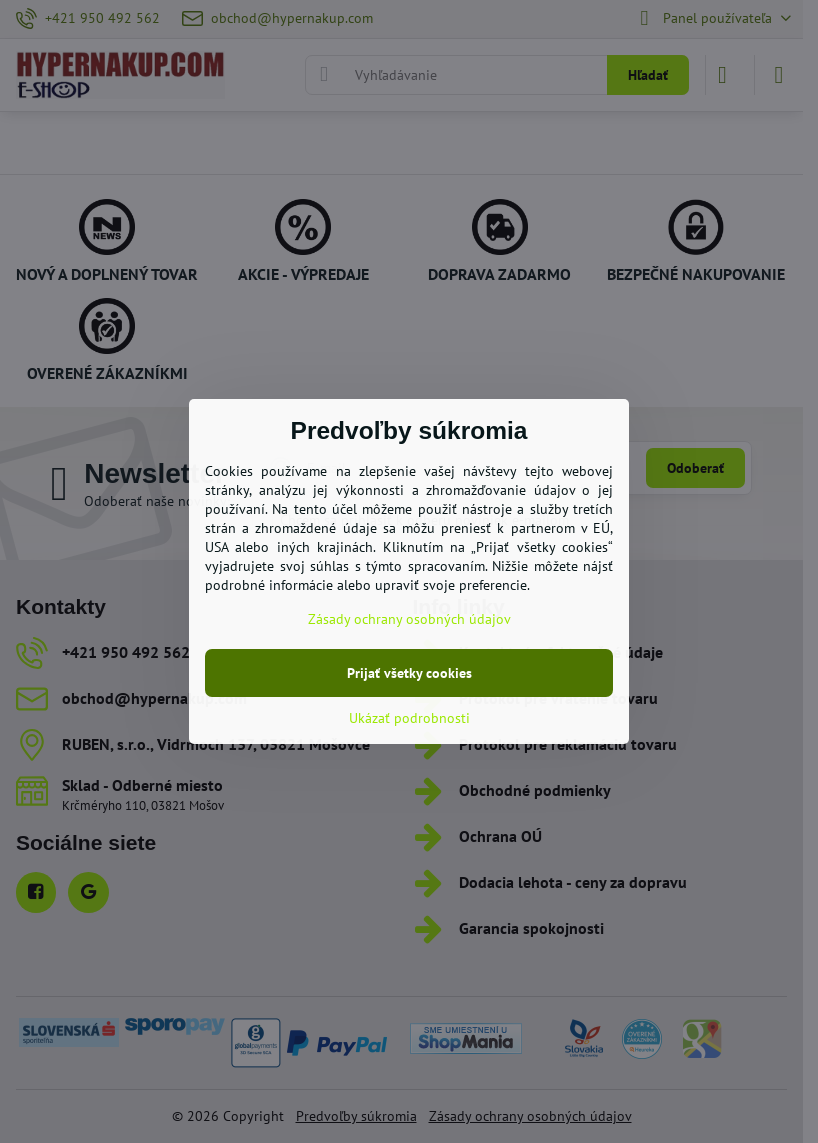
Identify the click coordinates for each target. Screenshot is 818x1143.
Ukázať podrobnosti (409, 718)
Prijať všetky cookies (409, 673)
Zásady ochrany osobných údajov (409, 619)
